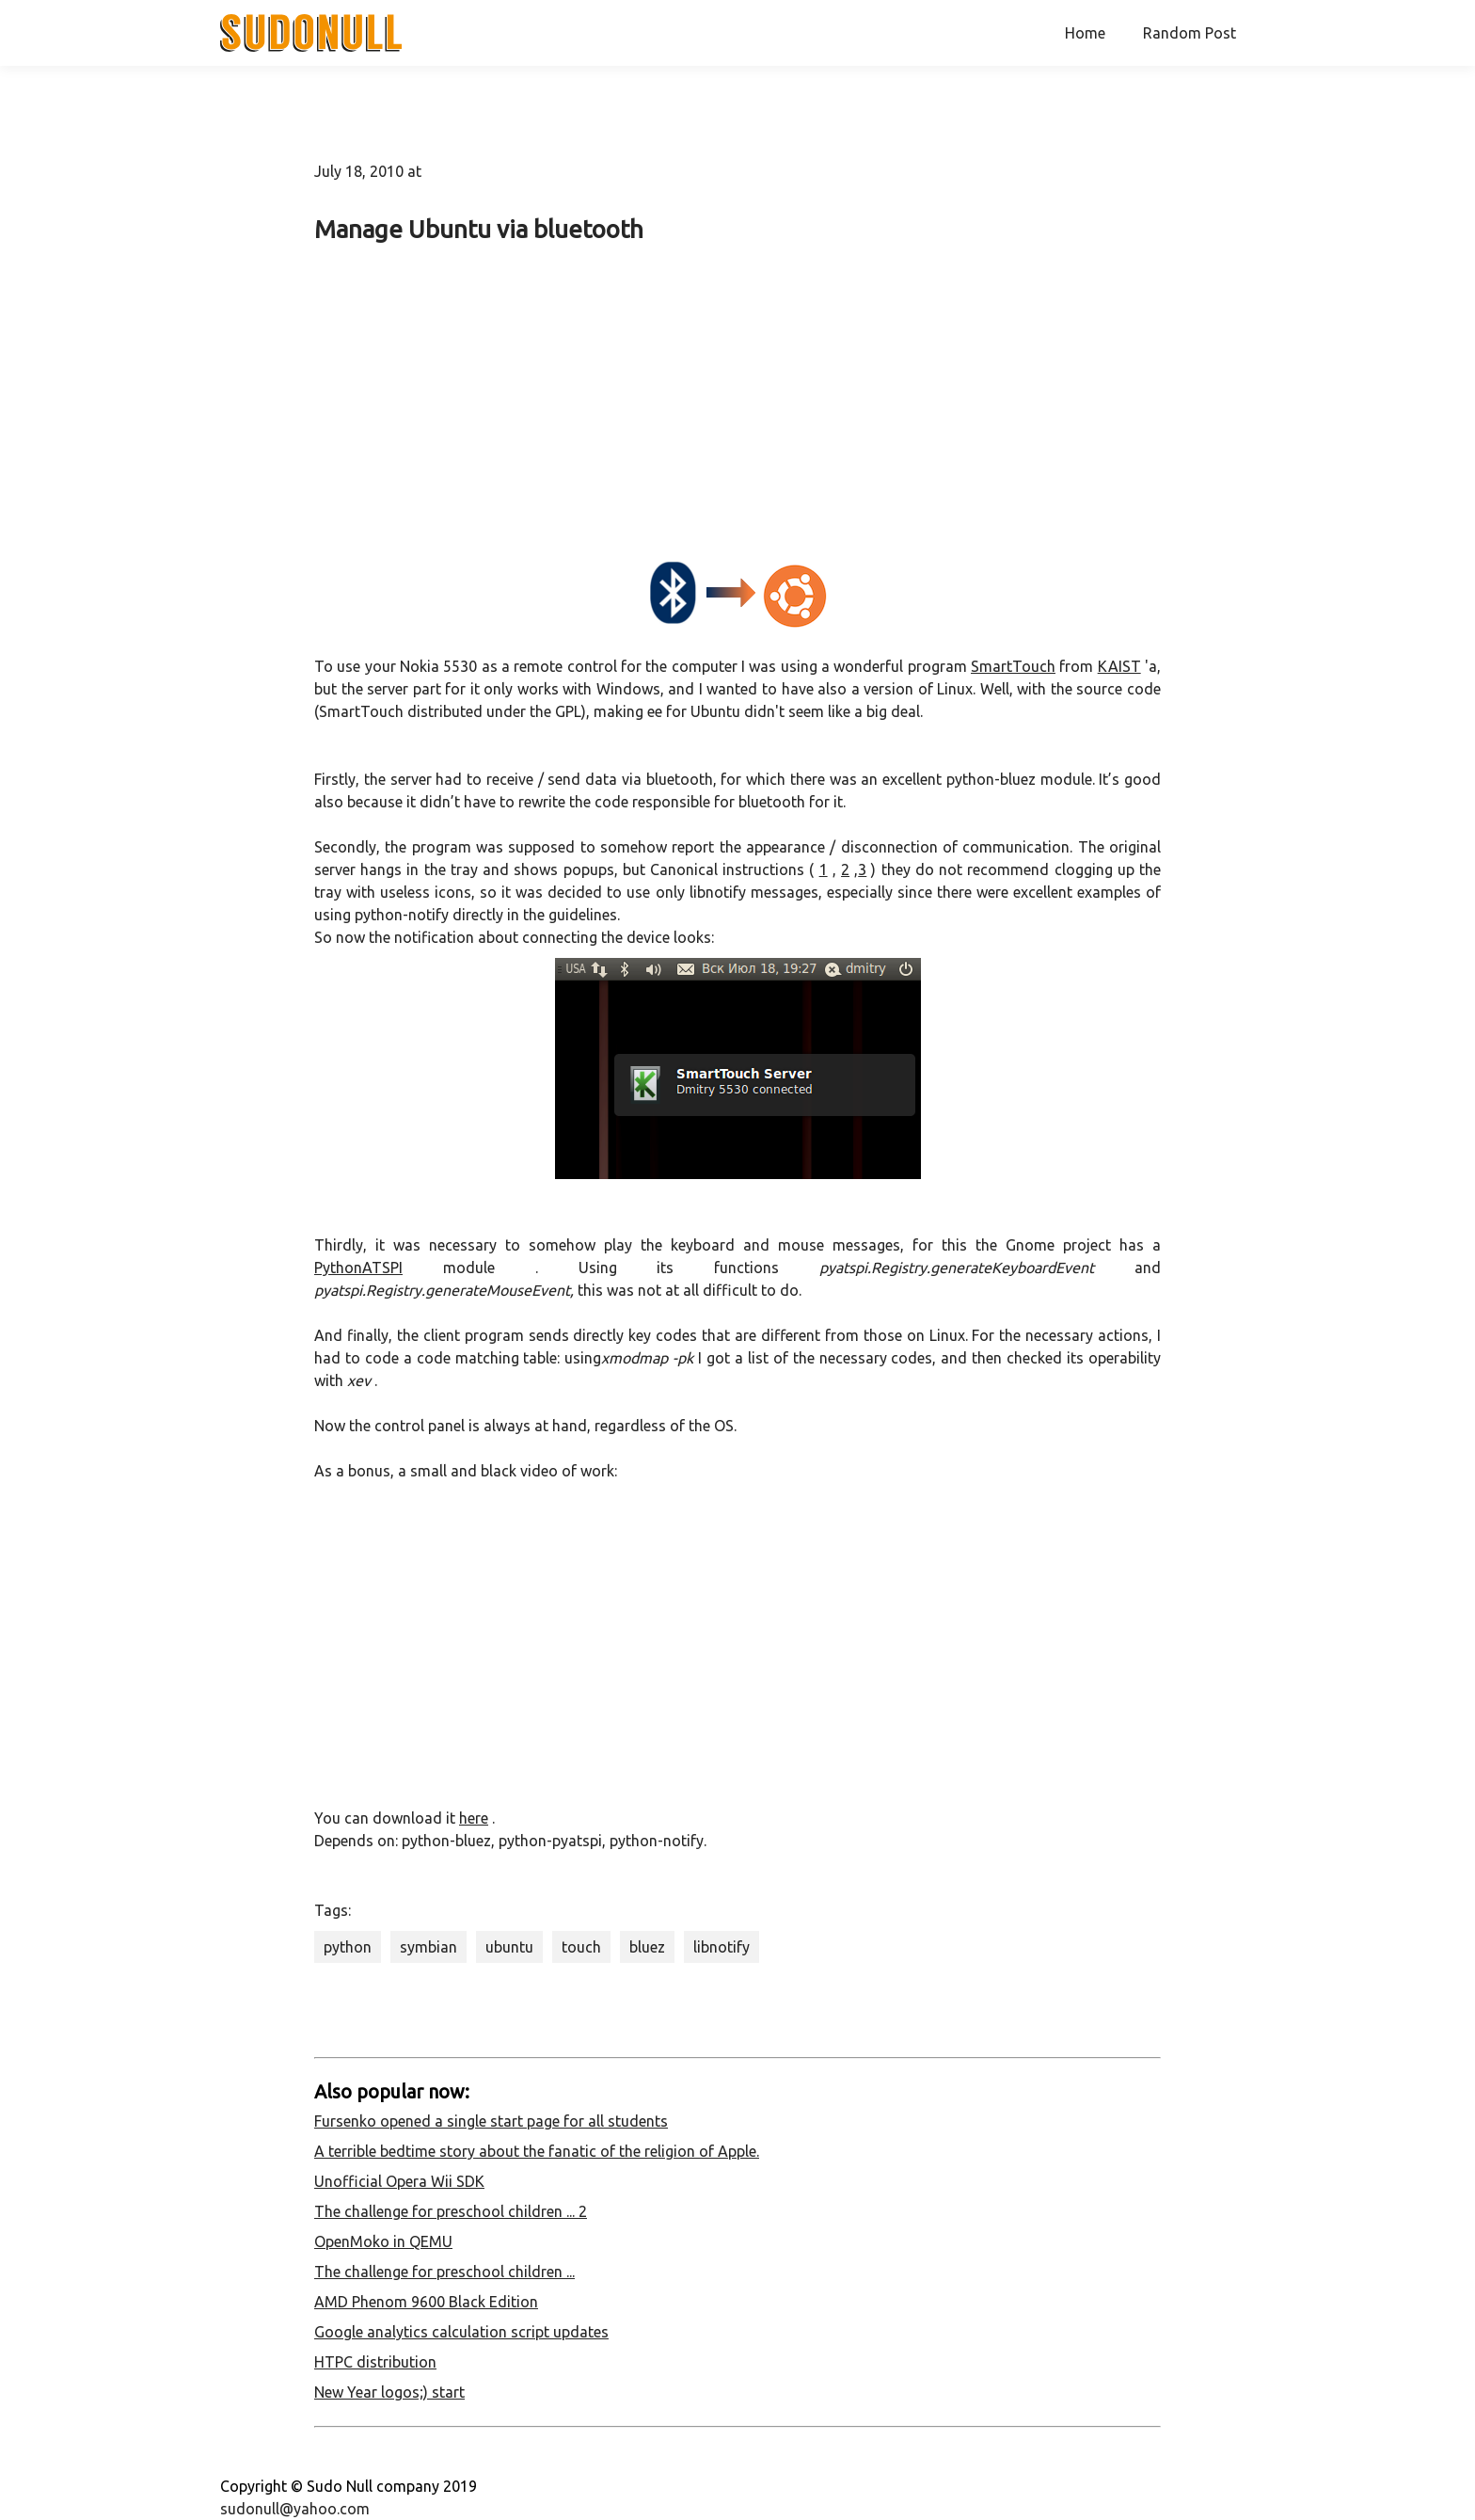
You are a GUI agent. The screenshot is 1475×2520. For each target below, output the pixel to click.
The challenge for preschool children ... (444, 2271)
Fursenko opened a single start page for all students (491, 2121)
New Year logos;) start (389, 2392)
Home (1085, 32)
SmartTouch (1013, 666)
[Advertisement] (737, 398)
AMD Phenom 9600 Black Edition (426, 2301)
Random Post (1189, 32)
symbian (428, 1946)
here (473, 1818)
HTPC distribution (375, 2361)
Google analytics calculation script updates (461, 2331)
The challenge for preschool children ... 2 (450, 2211)
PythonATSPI (358, 1267)
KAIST (1119, 666)
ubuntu (509, 1946)
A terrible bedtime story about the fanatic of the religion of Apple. (536, 2151)
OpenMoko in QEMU (383, 2241)
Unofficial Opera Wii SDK (399, 2181)
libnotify (721, 1946)
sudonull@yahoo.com (295, 2508)
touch (581, 1946)
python (348, 1946)
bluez (647, 1946)
